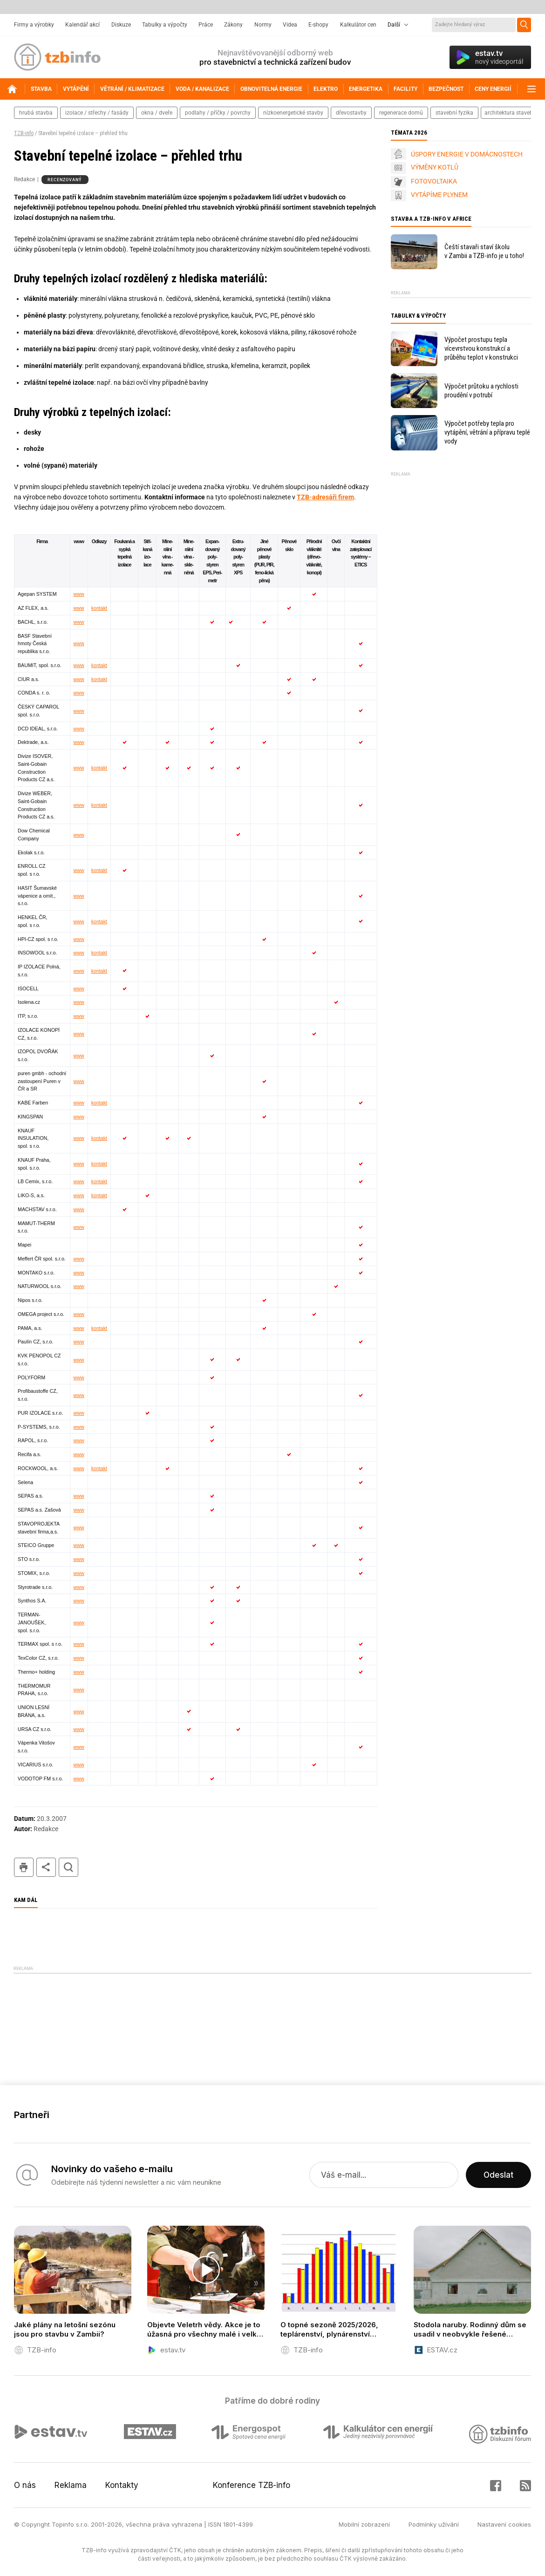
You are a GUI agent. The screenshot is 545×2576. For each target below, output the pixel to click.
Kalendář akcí (82, 24)
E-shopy (318, 24)
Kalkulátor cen (358, 24)
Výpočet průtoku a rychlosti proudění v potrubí (481, 390)
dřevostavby (351, 112)
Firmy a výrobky (34, 24)
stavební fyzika (454, 112)
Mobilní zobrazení (364, 2524)
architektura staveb (508, 112)
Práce (205, 24)
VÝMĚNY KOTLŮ (434, 167)
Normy (263, 24)
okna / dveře (156, 112)
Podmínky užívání (434, 2524)
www (79, 594)
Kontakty (121, 2485)
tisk (23, 1867)
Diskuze (121, 24)
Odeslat (498, 2175)
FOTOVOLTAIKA (434, 181)
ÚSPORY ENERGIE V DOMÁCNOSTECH (467, 154)
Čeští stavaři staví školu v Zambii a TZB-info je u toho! (484, 251)
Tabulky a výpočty (164, 24)
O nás (25, 2485)
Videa (290, 24)
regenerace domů (401, 112)
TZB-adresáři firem (325, 497)
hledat (68, 1867)
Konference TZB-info (251, 2485)
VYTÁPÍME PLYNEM (439, 194)
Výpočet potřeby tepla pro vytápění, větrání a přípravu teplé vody (487, 432)
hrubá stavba (36, 112)
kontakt (99, 608)
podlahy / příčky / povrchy (218, 112)
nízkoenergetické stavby (293, 112)
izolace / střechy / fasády (97, 112)
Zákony (233, 24)
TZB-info (24, 133)
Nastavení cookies (504, 2524)
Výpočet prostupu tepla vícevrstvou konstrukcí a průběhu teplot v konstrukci (481, 348)
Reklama (70, 2485)
